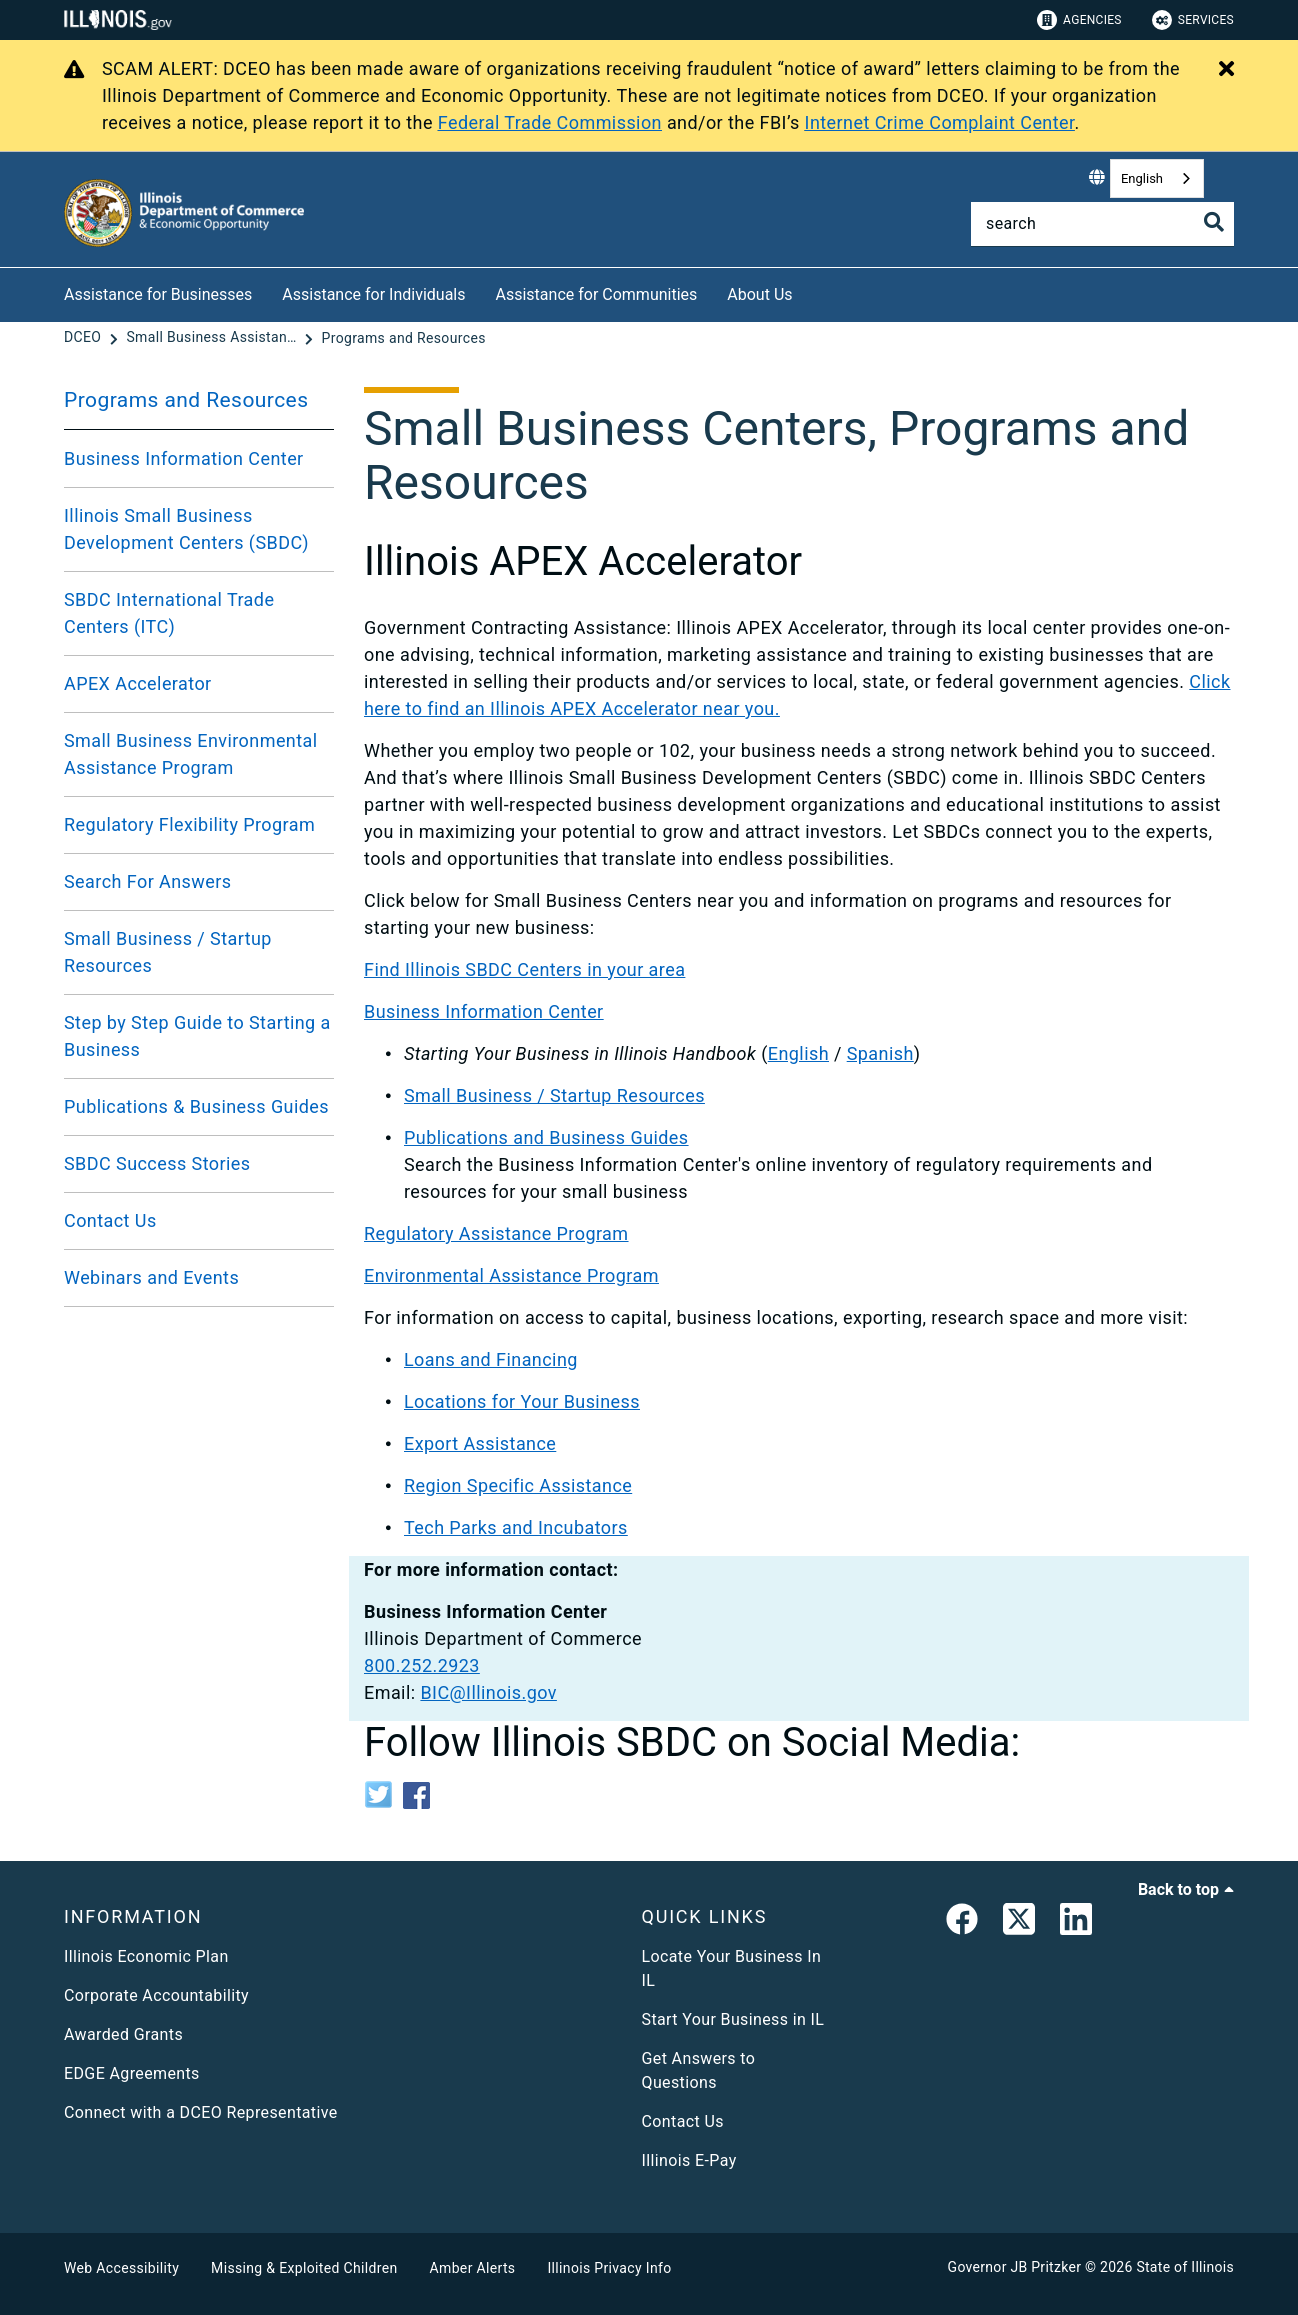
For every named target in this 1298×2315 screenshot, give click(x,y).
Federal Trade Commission (550, 122)
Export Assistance (480, 1443)
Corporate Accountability (156, 1995)
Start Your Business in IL (733, 2019)
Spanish (880, 1053)
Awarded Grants (123, 2034)
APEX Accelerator (138, 683)
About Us (759, 294)
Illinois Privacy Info (609, 2268)
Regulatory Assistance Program (496, 1233)
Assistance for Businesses (158, 294)
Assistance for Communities (597, 294)
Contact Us (110, 1220)
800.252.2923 (422, 1665)
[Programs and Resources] (404, 338)
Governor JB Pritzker (1015, 2267)
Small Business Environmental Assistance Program (191, 754)
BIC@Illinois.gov (488, 1692)
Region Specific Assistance (518, 1485)
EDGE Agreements (132, 2073)
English (1142, 178)
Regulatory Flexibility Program (189, 824)
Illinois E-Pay (689, 2160)
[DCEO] (84, 338)
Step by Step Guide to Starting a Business (197, 1036)
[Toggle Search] (1214, 222)
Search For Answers (148, 881)
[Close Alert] (1226, 70)
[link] (962, 1923)
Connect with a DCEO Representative (201, 2112)
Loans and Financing (491, 1359)
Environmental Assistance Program (511, 1275)
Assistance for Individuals (373, 294)
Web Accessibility (121, 2268)
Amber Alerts (473, 2268)
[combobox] (1157, 178)
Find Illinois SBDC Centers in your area (524, 969)
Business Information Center (184, 458)
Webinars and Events (151, 1277)
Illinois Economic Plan (146, 1956)
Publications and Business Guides (546, 1137)
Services (1193, 20)
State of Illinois (1185, 2267)
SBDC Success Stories (157, 1163)
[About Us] (808, 291)
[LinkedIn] (1076, 1923)
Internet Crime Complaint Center (940, 122)
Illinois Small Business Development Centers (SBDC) (186, 529)
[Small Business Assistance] (213, 338)
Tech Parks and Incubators (516, 1527)
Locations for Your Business (522, 1401)
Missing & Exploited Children (304, 2268)
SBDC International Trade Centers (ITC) (169, 613)
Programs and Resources (186, 400)
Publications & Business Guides (196, 1106)
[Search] (1102, 224)
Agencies (1079, 20)
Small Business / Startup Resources (168, 952)
